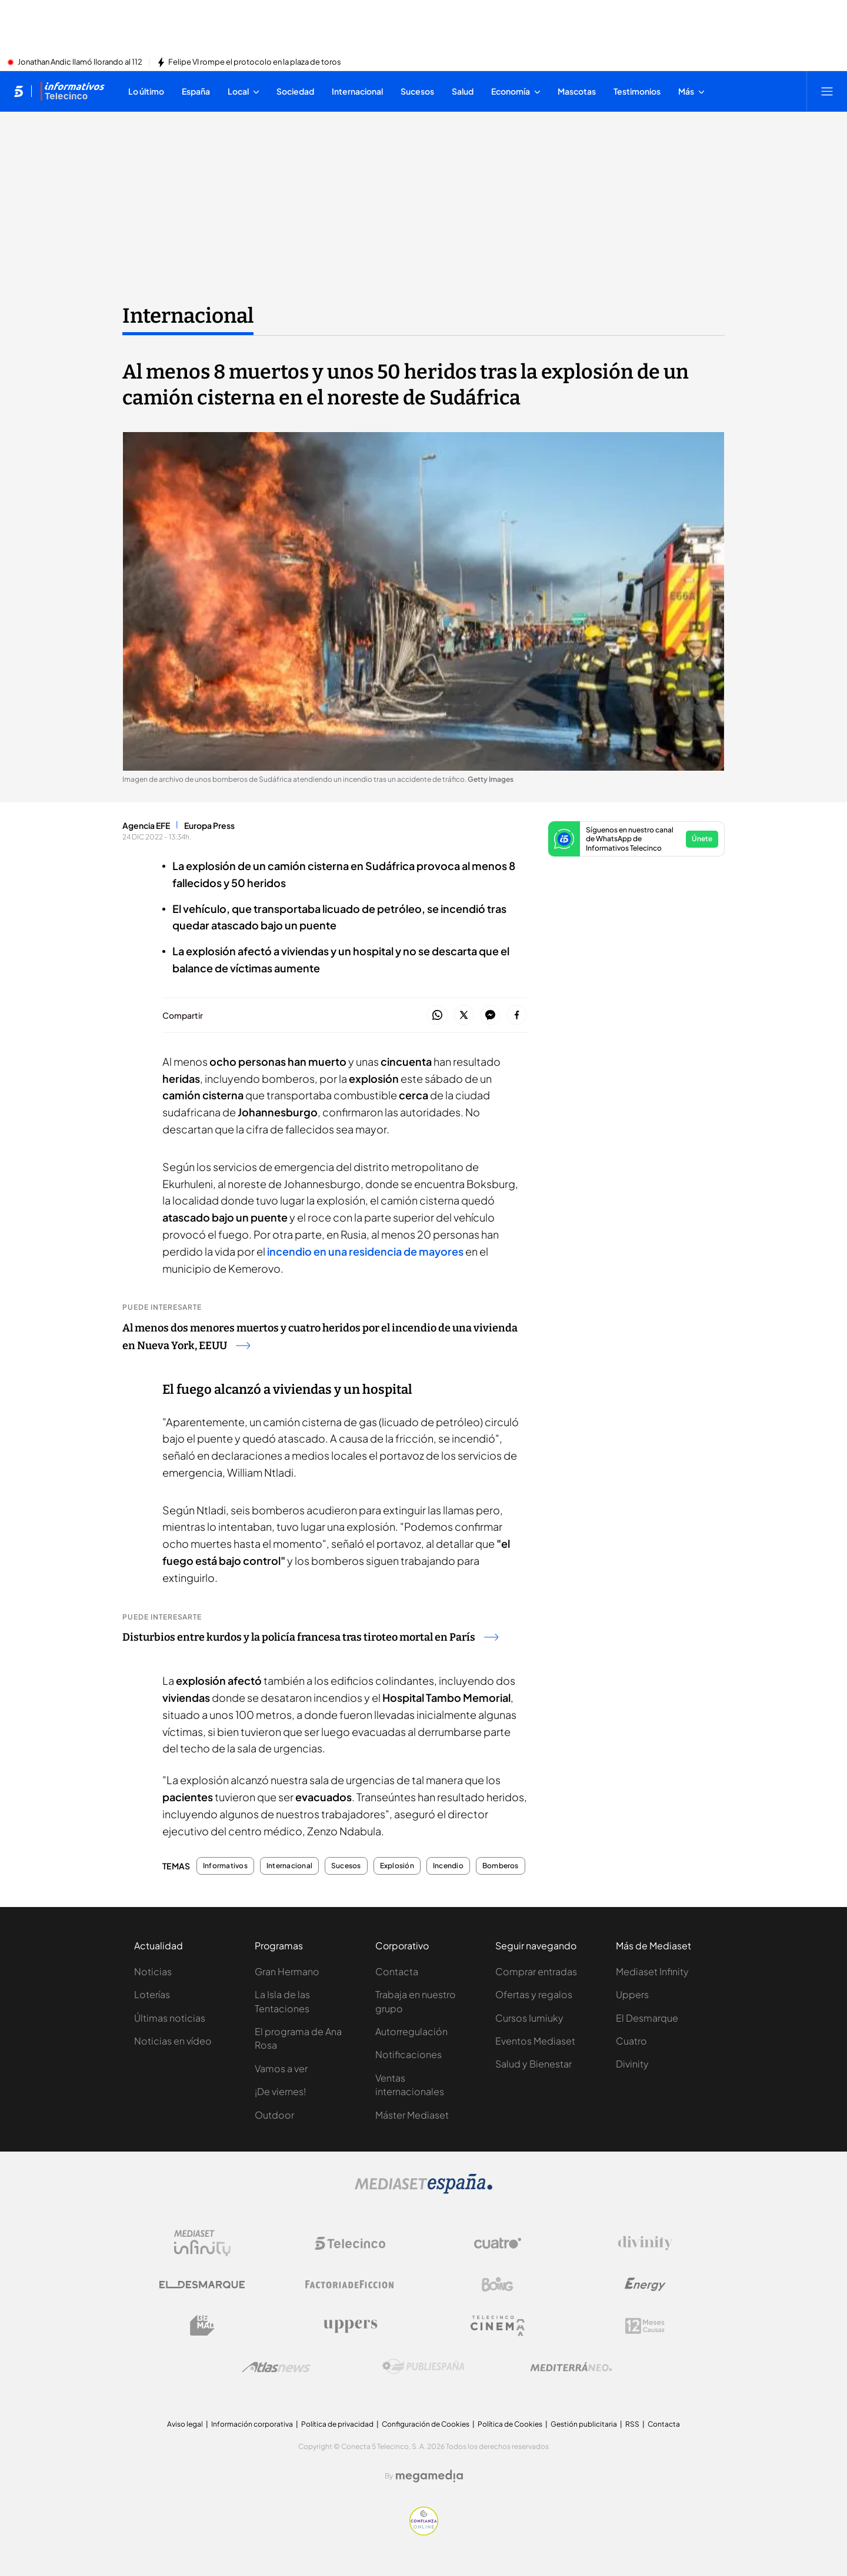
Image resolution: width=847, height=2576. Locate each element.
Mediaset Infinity (652, 1971)
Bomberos (500, 1865)
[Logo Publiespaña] (423, 2366)
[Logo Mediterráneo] (571, 2366)
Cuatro (631, 2041)
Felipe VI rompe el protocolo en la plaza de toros (254, 62)
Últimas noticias (169, 2018)
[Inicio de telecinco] (18, 91)
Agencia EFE (146, 825)
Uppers (632, 1994)
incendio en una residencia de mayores (365, 1251)
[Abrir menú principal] (827, 91)
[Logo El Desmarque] (202, 2285)
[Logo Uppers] (350, 2325)
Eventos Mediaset (535, 2041)
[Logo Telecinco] (350, 2243)
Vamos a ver (281, 2068)
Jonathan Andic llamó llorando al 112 (80, 62)
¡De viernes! (280, 2091)
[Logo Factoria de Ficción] (350, 2284)
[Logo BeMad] (202, 2325)
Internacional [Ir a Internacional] (188, 315)
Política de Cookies (510, 2424)
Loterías (152, 1994)
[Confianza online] (423, 2531)
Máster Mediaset (412, 2115)
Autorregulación (411, 2031)
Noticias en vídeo (173, 2041)
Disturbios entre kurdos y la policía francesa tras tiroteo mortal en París (310, 1637)
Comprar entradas (536, 1971)
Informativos (225, 1865)
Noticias (153, 1971)
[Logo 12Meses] (645, 2326)
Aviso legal (185, 2424)
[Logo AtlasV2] (276, 2367)
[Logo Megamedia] (429, 2476)
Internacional (289, 1865)
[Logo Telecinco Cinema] (498, 2326)
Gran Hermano (287, 1971)
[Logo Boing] (497, 2284)
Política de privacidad (337, 2424)
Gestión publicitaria (584, 2424)
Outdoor (274, 2115)
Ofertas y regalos (533, 1994)
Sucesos (346, 1865)
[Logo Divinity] (645, 2243)
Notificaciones (408, 2054)
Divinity (632, 2064)
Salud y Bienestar (533, 2064)
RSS (632, 2424)
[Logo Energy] (645, 2284)
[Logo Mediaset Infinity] (202, 2243)
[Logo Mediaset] (423, 2190)
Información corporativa (252, 2424)
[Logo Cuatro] (497, 2243)
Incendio (448, 1865)
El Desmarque (647, 2018)
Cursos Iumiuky (529, 2018)
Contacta (396, 1971)
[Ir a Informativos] (72, 91)
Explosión (397, 1865)
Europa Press (209, 825)
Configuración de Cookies (425, 2424)
